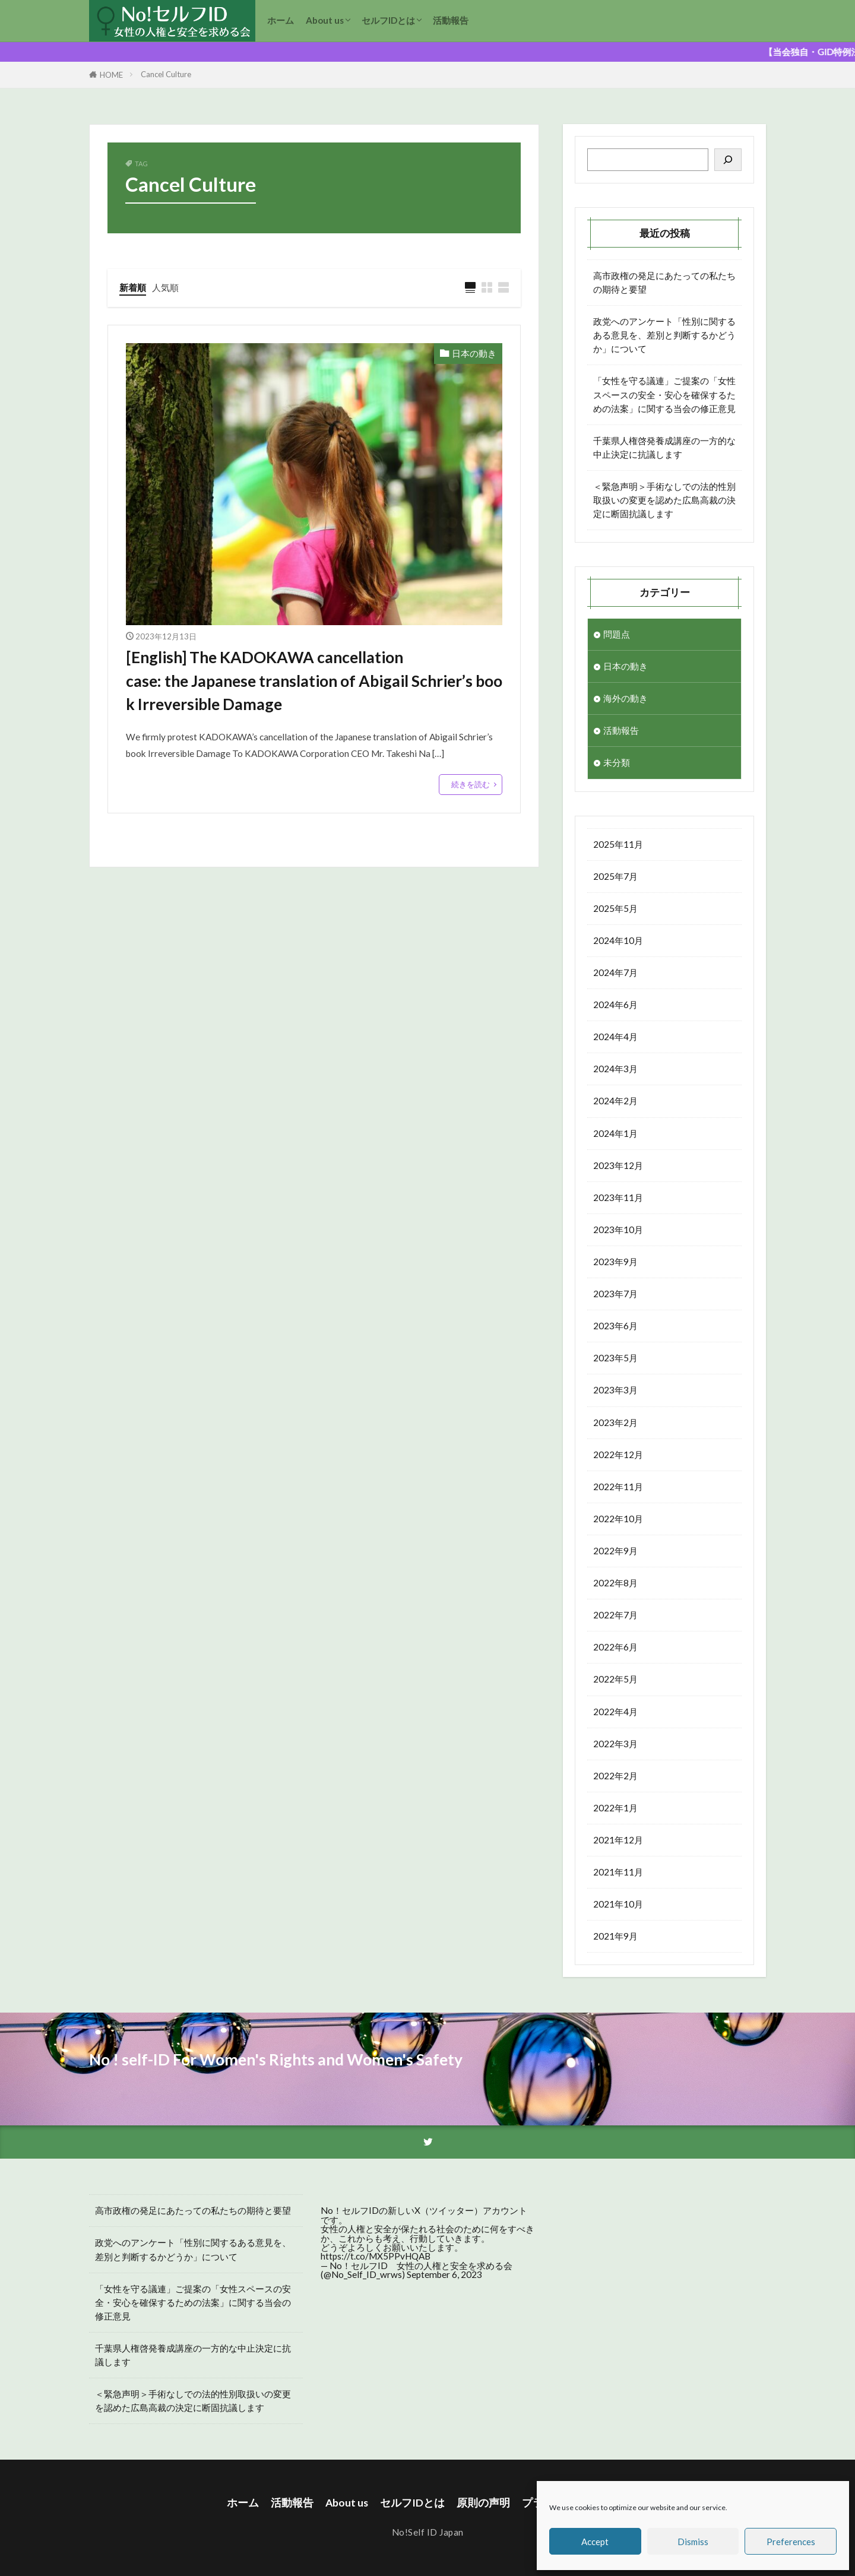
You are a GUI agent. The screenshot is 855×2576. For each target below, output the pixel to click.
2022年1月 (615, 1807)
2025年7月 (615, 876)
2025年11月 (618, 844)
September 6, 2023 (444, 2274)
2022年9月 (615, 1550)
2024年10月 (618, 940)
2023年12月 (618, 1165)
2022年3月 (615, 1743)
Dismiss (692, 2541)
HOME (111, 75)
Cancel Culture (166, 74)
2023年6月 (615, 1325)
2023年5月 (615, 1357)
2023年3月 (615, 1389)
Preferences (791, 2541)
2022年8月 (615, 1582)
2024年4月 (615, 1036)
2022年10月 (618, 1518)
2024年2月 (615, 1100)
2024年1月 (615, 1133)
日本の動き (474, 353)
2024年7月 (615, 972)
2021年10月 (618, 1904)
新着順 (132, 287)
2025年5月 (615, 908)
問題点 (616, 634)
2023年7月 (615, 1293)
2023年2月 (615, 1422)
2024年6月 (615, 1004)
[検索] (728, 159)
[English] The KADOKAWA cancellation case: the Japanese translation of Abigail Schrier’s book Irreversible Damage (314, 681)
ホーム (280, 20)
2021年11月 (618, 1872)
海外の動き (625, 698)
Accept (595, 2541)
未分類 (616, 762)
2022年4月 (615, 1711)
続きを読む (470, 784)
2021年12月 (618, 1839)
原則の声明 (483, 2502)
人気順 (165, 287)
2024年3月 (615, 1068)
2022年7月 (615, 1614)
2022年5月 (615, 1679)
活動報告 (450, 20)
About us (325, 20)
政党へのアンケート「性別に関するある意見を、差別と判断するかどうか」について (664, 335)
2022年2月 (615, 1775)
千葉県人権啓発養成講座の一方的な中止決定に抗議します (664, 447)
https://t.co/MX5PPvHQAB (375, 2256)
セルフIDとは (388, 20)
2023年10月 (618, 1229)
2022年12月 (618, 1454)
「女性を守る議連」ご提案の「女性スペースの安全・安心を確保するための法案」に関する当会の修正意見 (664, 394)
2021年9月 (615, 1936)
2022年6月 (615, 1647)
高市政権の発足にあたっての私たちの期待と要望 (664, 282)
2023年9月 (615, 1261)
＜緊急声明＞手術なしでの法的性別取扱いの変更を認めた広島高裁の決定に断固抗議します (664, 500)
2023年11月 (618, 1197)
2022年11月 (618, 1486)
